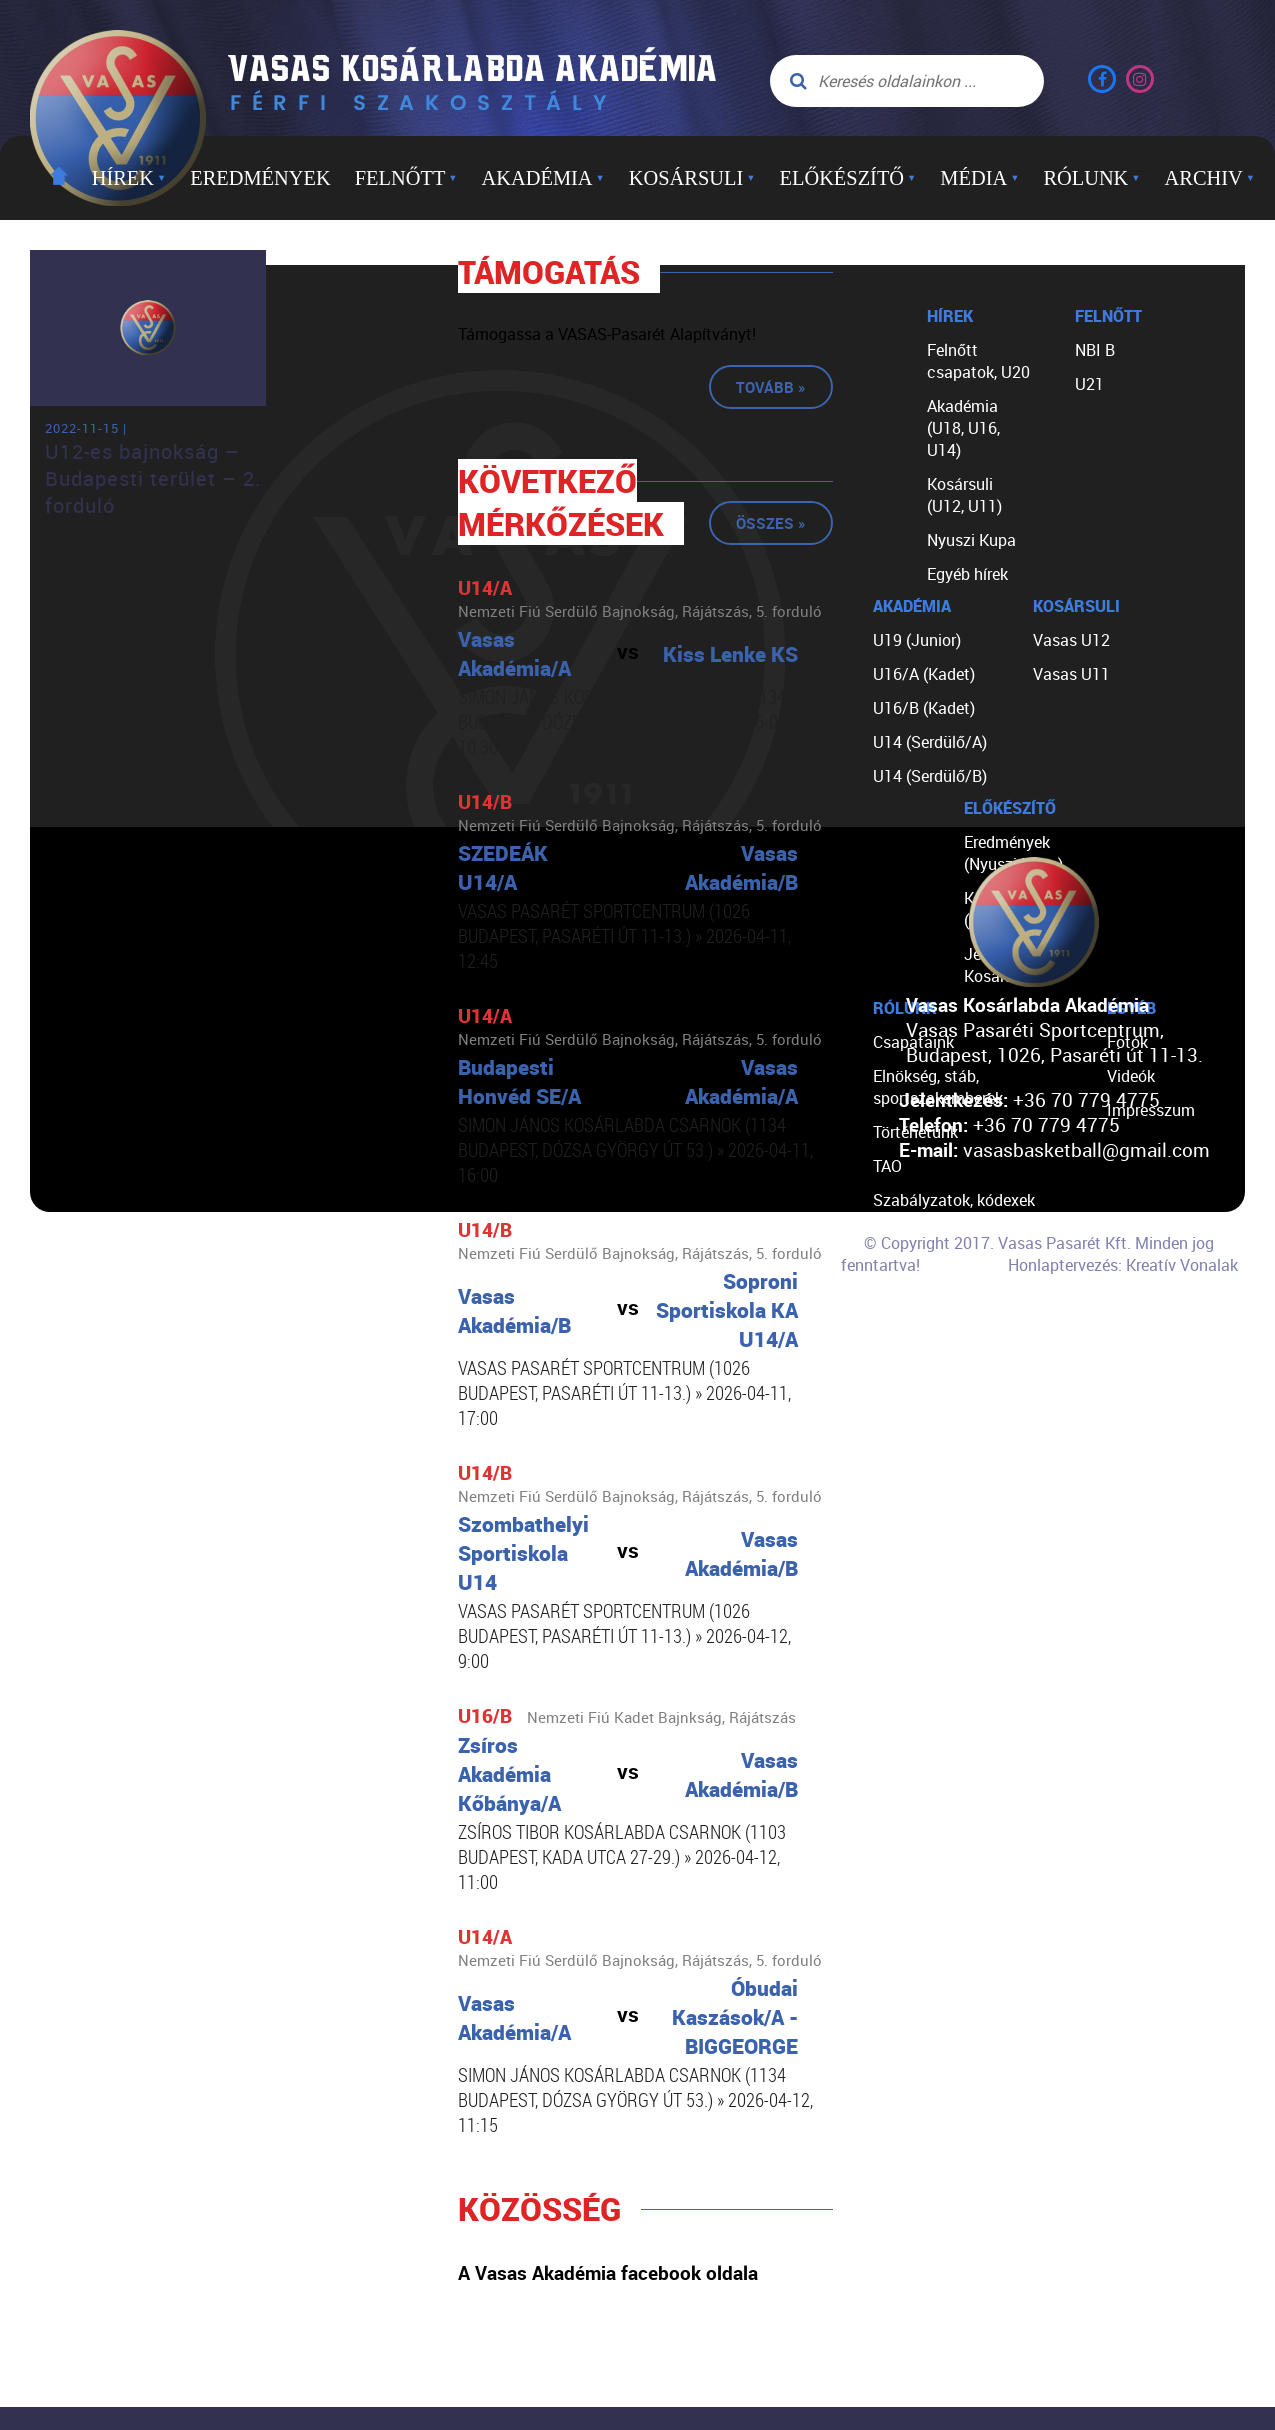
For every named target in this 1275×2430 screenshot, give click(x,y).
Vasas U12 (1071, 640)
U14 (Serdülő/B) (930, 776)
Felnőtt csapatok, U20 (978, 361)
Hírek (129, 178)
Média (979, 178)
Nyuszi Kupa (971, 540)
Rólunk (1091, 178)
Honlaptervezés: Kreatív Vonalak (1123, 1265)
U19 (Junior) (917, 640)
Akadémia (543, 178)
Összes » (771, 523)
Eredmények (260, 178)
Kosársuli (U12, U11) (964, 495)
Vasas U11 (1071, 674)
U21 (1089, 384)
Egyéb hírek (967, 574)
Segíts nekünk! (925, 1302)
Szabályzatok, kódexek (954, 1200)
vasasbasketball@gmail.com (1086, 1149)
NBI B (1095, 350)
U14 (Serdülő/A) (930, 742)
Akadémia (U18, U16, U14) (963, 428)
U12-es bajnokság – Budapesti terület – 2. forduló (153, 478)
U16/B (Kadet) (924, 708)
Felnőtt (406, 178)
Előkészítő (848, 178)
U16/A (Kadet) (924, 674)
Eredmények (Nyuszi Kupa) (1013, 853)
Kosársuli (692, 178)
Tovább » (771, 387)
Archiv (1210, 178)
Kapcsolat (909, 1336)
